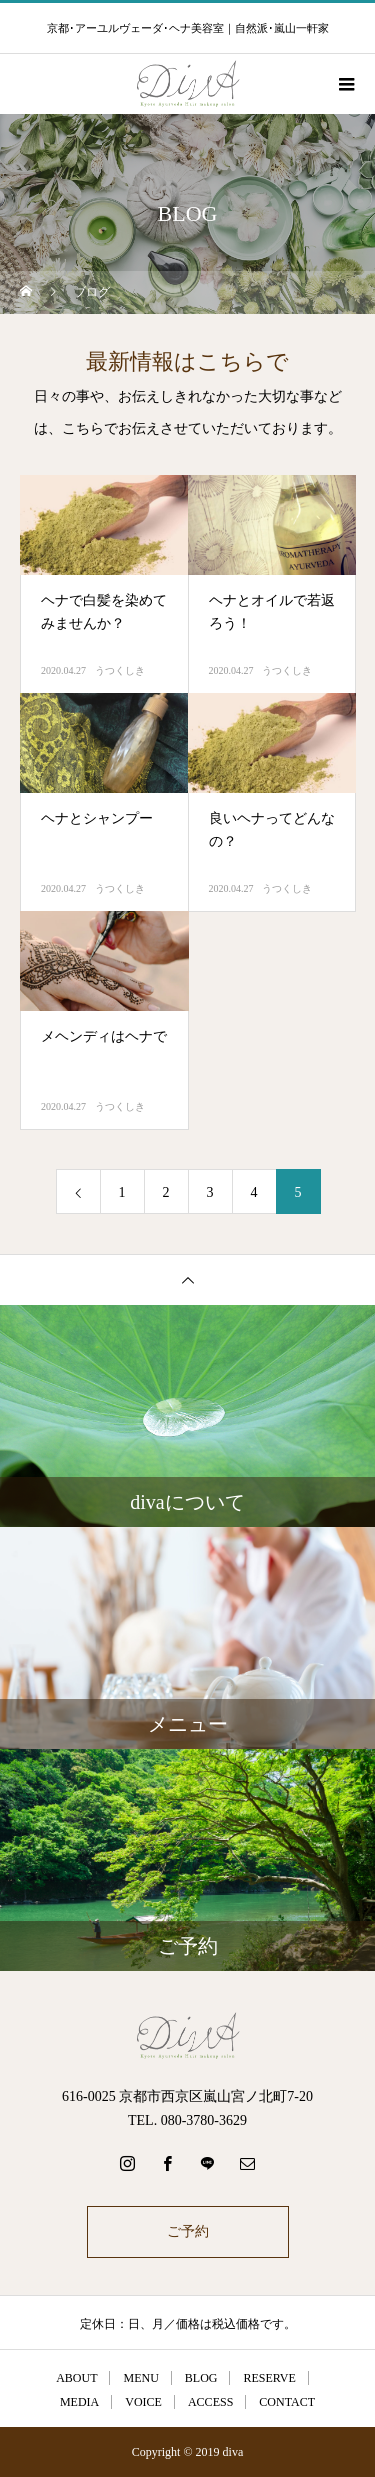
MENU (140, 2378)
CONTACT (287, 2402)
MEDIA (79, 2402)
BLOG (201, 2378)
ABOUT (76, 2378)
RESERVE (269, 2378)
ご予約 (188, 2231)
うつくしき (120, 670)
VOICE (143, 2402)
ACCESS (210, 2402)
